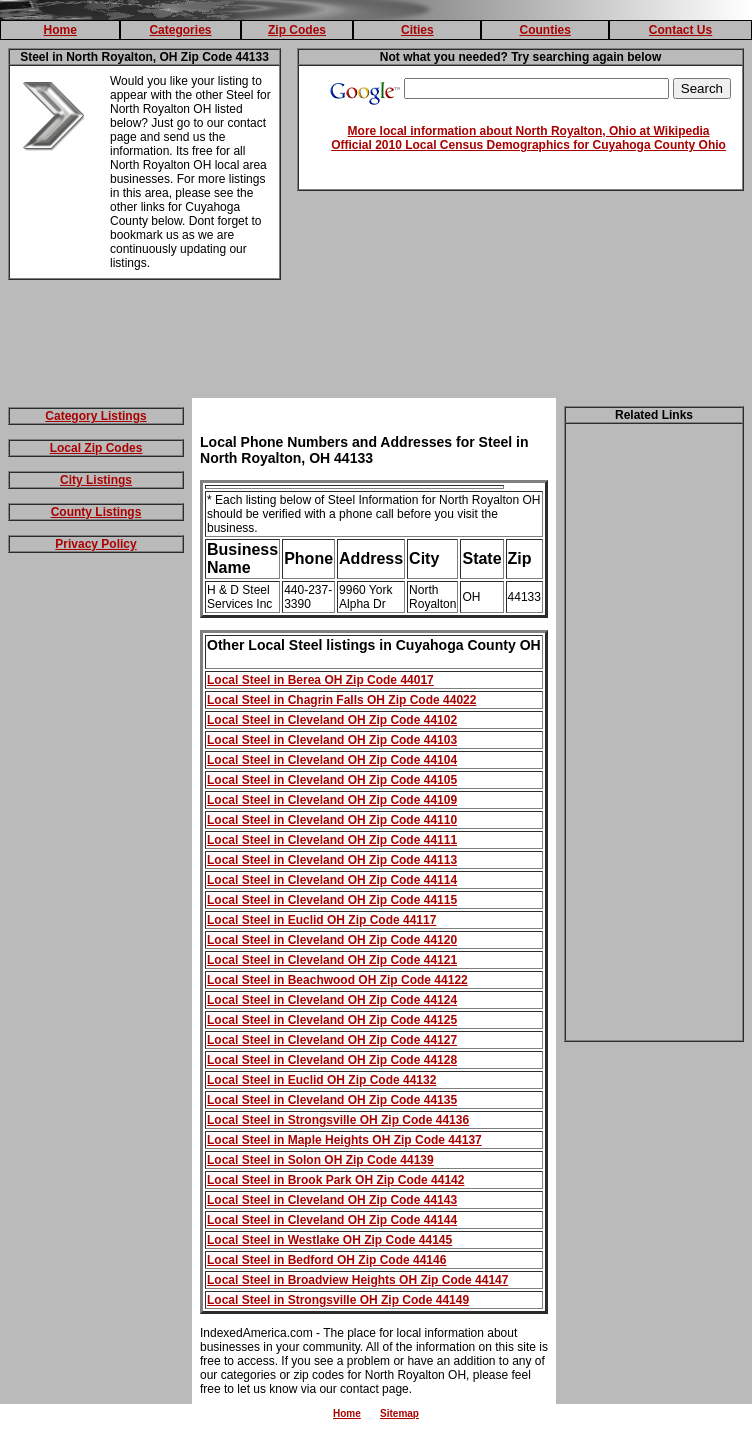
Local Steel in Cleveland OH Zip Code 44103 (332, 740)
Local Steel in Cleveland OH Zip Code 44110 (332, 820)
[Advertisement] (376, 343)
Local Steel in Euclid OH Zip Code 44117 (321, 920)
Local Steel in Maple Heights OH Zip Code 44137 (344, 1140)
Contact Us (680, 30)
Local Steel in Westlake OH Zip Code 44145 (329, 1240)
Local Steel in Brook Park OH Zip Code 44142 (335, 1180)
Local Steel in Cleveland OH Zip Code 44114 (332, 880)
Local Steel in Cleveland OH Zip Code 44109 (332, 800)
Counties (544, 30)
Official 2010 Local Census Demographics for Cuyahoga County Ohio (528, 145)
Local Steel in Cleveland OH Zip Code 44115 (332, 900)
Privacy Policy (95, 544)
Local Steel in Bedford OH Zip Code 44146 (326, 1260)
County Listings (96, 512)
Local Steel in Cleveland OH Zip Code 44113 (332, 860)
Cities (417, 30)
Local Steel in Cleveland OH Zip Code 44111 (332, 840)
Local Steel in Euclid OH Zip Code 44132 (321, 1080)
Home (59, 30)
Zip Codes (297, 30)
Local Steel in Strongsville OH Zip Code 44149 (338, 1300)
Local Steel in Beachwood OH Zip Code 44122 (337, 980)
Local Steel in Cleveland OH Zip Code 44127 (332, 1040)
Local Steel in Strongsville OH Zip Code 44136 (338, 1120)
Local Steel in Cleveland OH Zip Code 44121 (332, 960)
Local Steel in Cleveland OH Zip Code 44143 (332, 1200)
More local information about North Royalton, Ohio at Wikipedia (529, 131)
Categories (180, 30)
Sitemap (399, 1413)
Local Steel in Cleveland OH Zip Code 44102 (332, 720)
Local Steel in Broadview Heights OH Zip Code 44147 (357, 1280)
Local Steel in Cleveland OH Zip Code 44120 (332, 940)
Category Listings (95, 416)
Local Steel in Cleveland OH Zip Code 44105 (332, 780)
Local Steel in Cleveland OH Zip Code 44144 (332, 1220)
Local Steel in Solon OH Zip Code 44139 (320, 1160)
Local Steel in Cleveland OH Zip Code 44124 (332, 1000)
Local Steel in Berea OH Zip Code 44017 (320, 680)
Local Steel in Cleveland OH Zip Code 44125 (332, 1020)
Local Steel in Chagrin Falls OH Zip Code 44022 (341, 700)
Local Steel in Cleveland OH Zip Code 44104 (332, 760)
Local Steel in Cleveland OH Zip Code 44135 (332, 1100)
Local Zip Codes (96, 448)
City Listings (96, 480)
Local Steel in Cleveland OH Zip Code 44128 (332, 1060)
